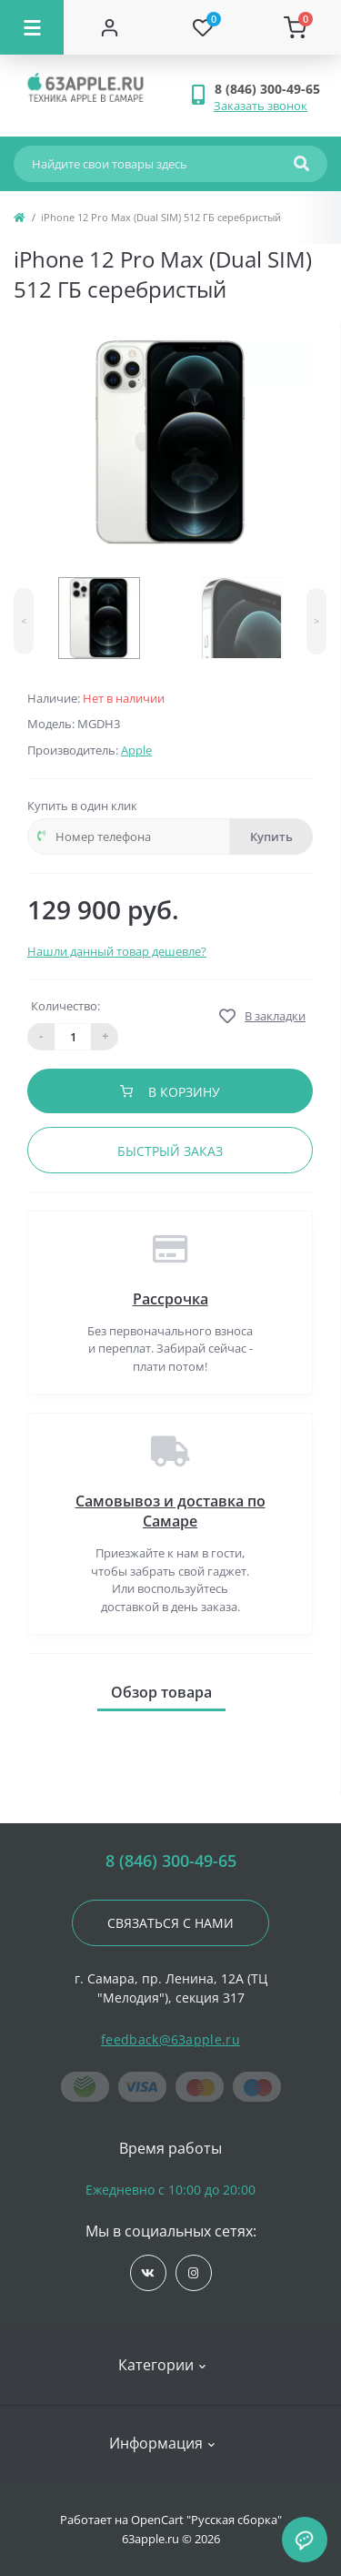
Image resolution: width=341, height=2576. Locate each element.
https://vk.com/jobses (148, 2273)
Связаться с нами (170, 1923)
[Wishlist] (202, 27)
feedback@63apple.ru (170, 2039)
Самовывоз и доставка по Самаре (170, 1511)
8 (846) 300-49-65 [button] (170, 1861)
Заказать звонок (260, 105)
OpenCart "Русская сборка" (206, 2519)
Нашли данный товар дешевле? (116, 951)
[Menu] (32, 27)
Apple (136, 750)
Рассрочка (170, 1299)
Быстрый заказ (170, 1151)
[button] (270, 88)
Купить (271, 836)
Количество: (65, 1006)
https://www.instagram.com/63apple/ (193, 2273)
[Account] (110, 27)
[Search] (301, 164)
